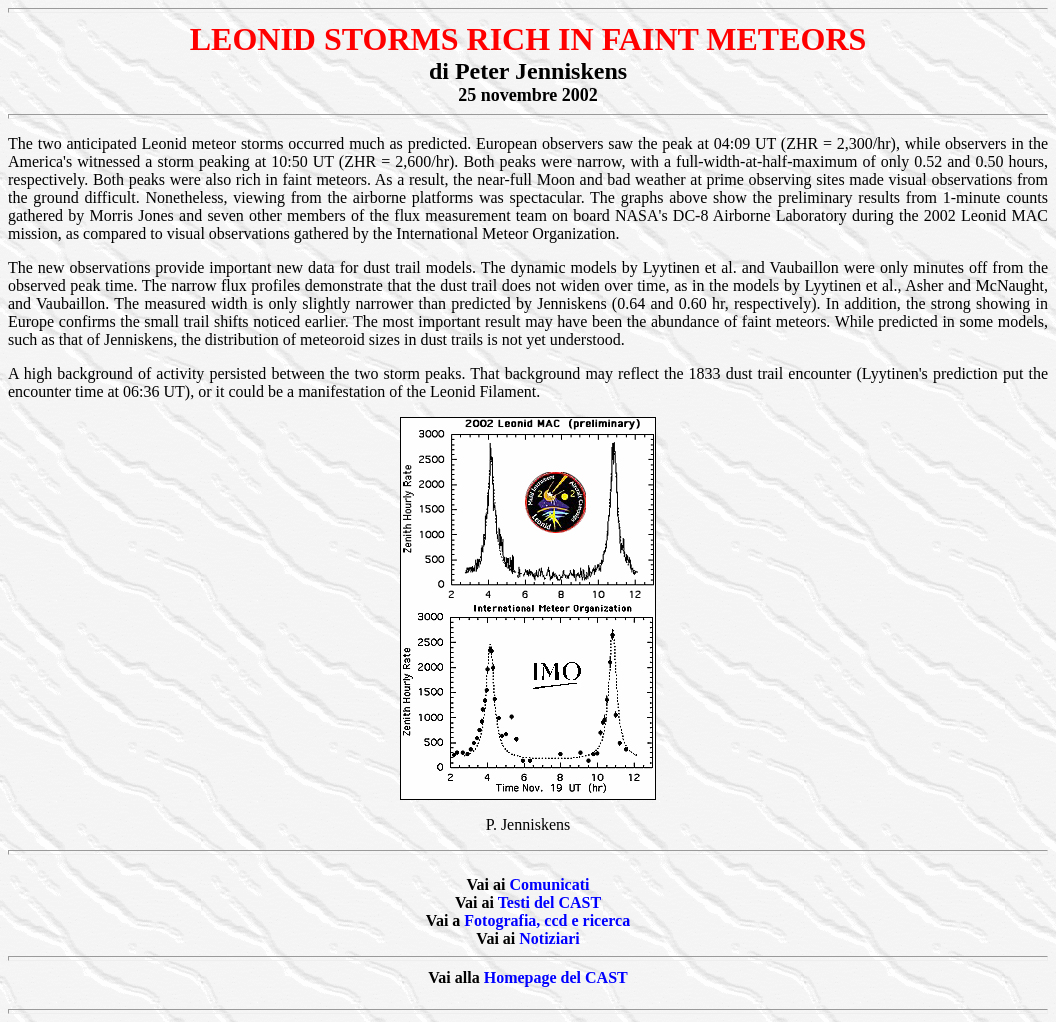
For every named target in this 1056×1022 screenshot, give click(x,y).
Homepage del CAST (556, 977)
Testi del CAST (549, 902)
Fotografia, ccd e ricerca (547, 920)
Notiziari (549, 938)
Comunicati (549, 884)
